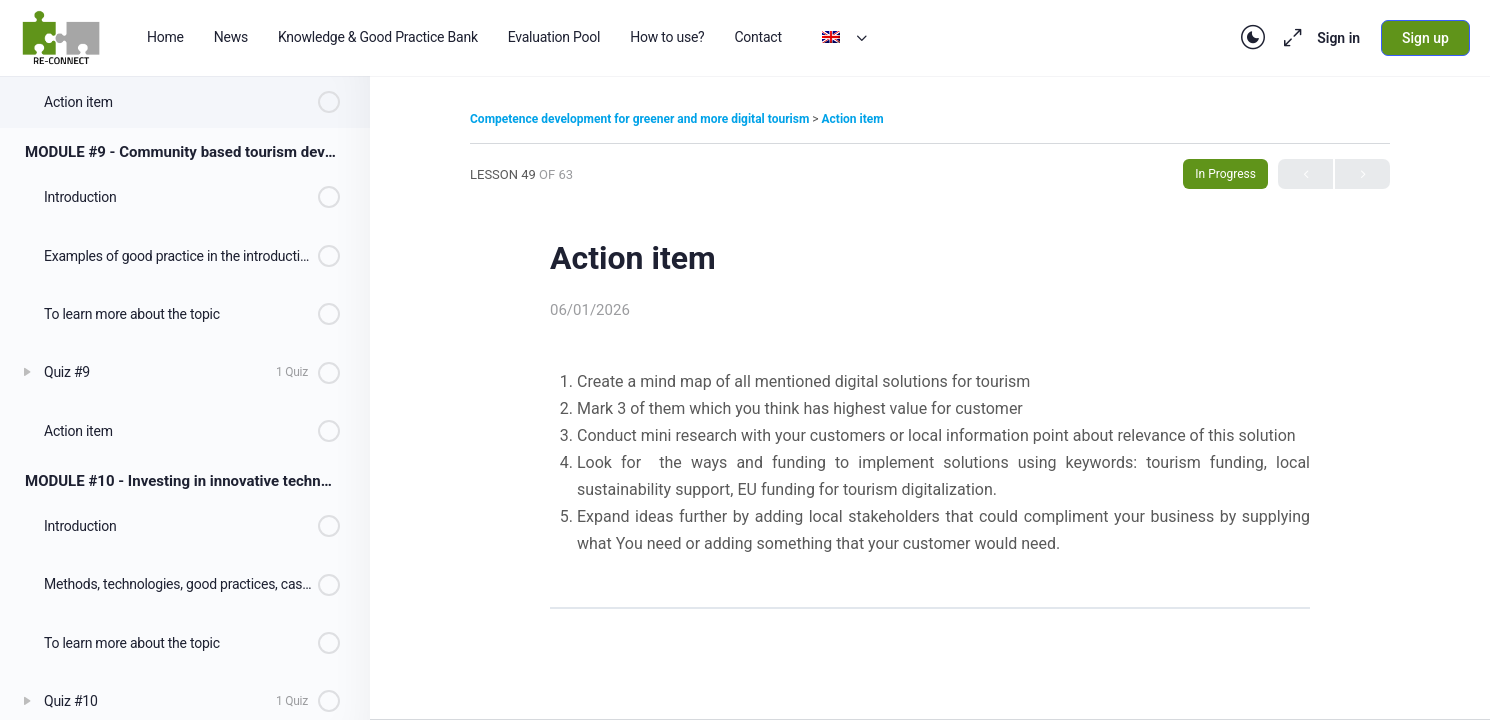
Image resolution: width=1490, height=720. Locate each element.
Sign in (1338, 38)
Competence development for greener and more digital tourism (641, 119)
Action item (853, 119)
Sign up (1425, 38)
